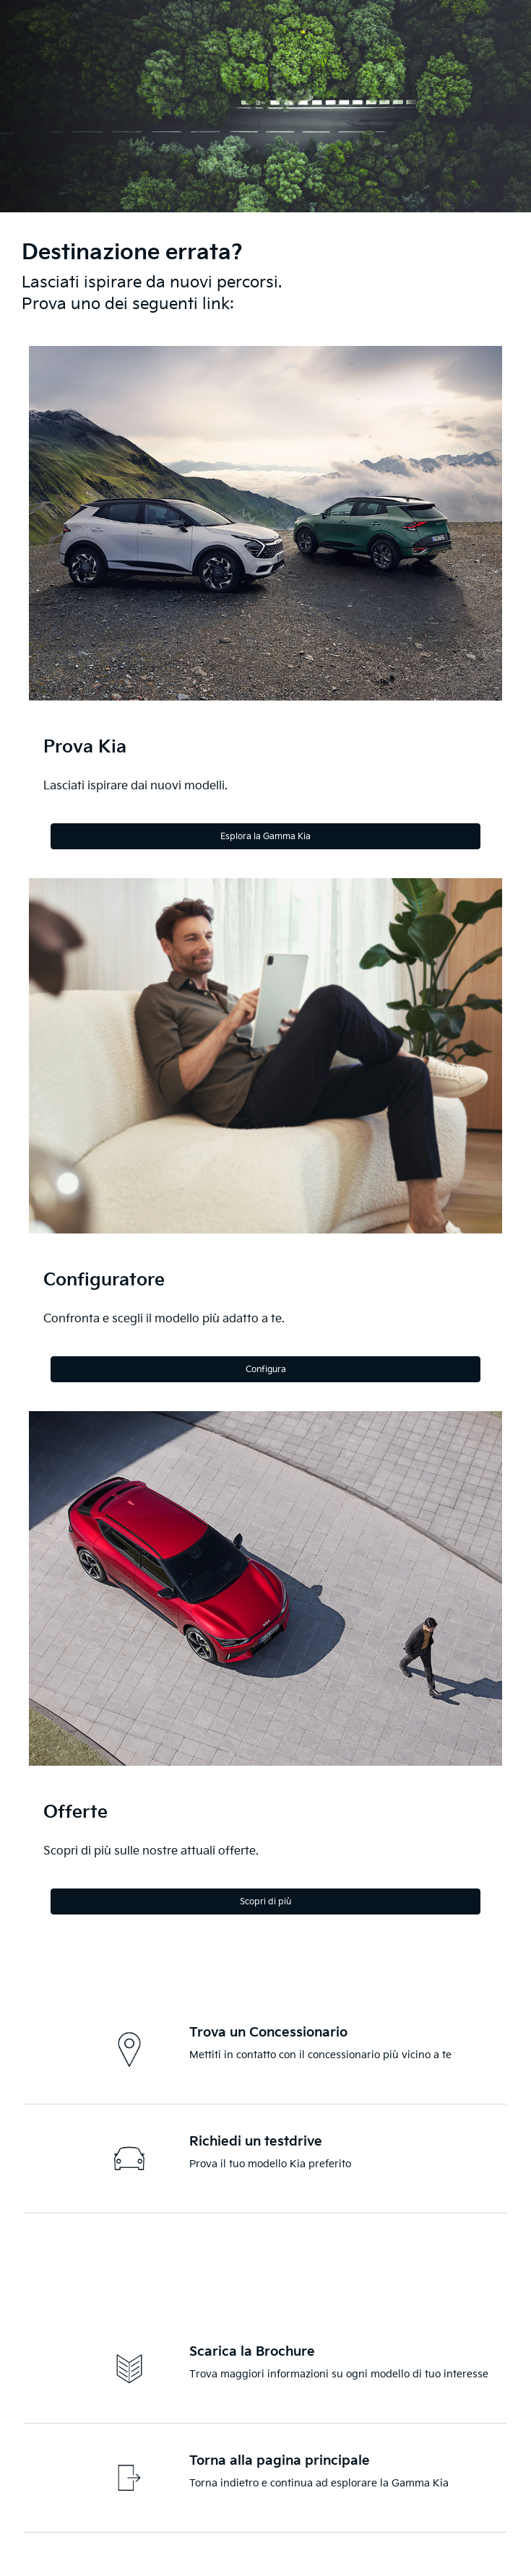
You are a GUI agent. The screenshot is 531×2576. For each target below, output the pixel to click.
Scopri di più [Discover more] (265, 1901)
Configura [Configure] (266, 1369)
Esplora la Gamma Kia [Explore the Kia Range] (265, 836)
